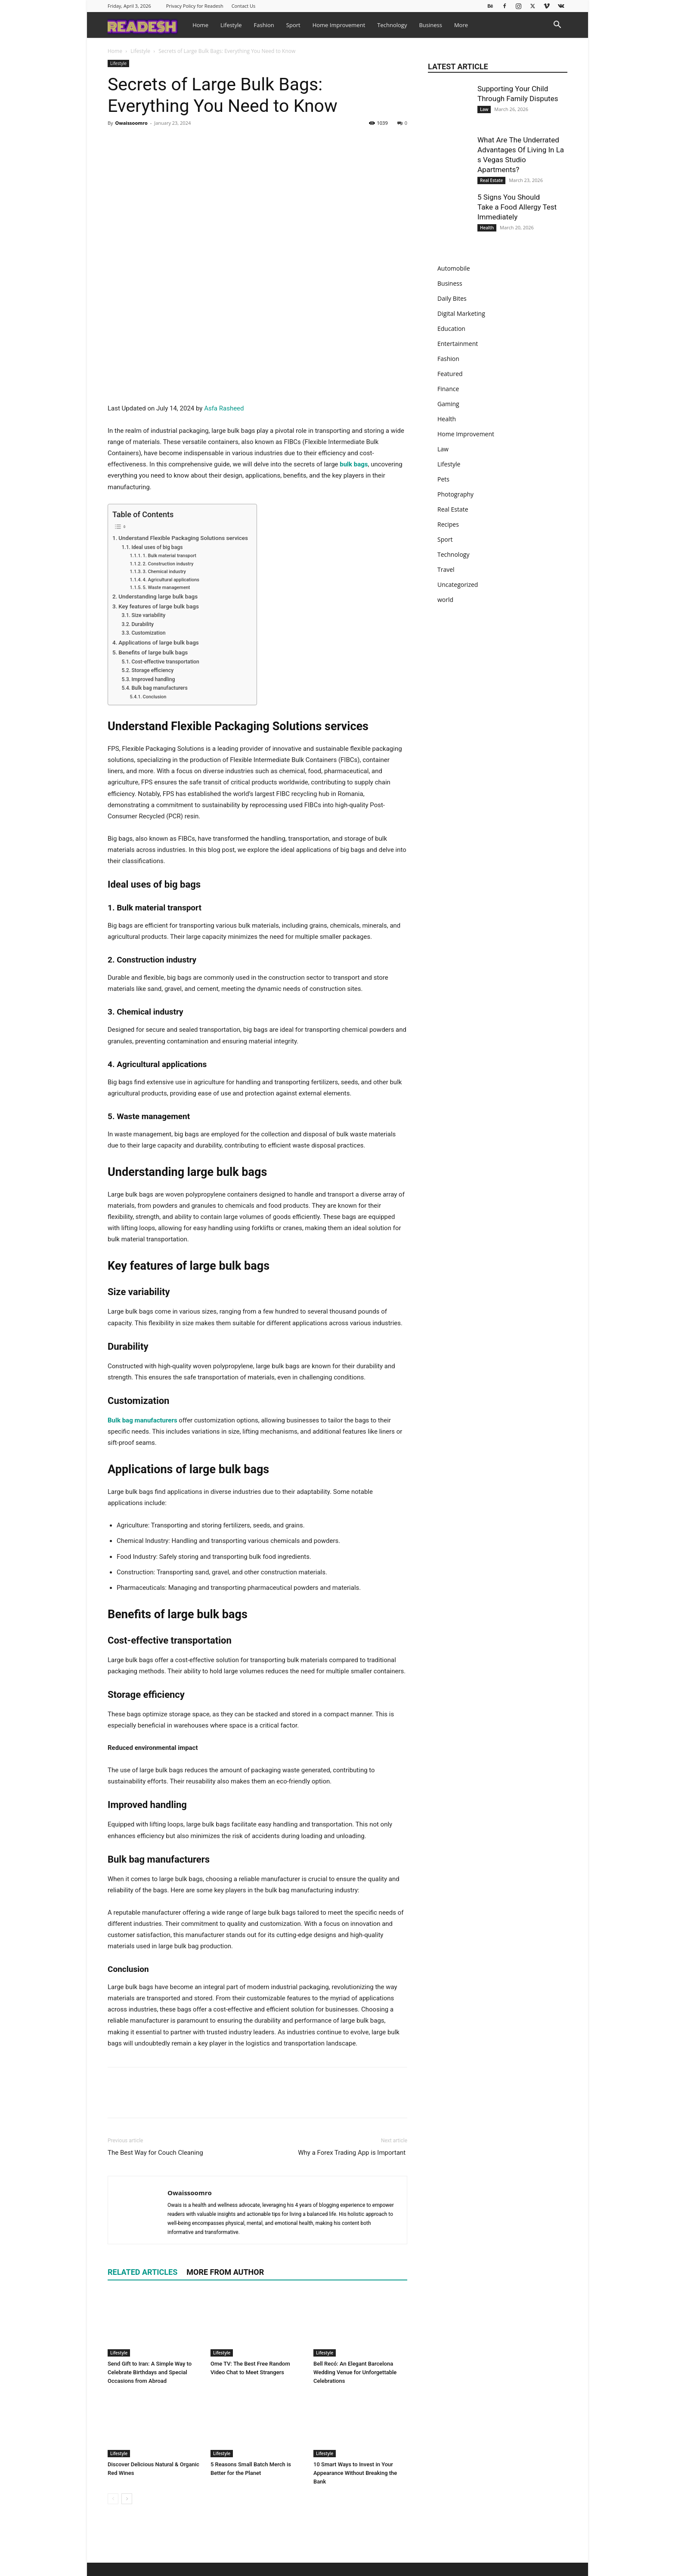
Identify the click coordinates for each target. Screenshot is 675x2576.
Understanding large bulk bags (158, 596)
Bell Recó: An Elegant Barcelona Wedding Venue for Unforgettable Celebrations (354, 2372)
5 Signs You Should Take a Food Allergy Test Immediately (517, 207)
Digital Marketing (461, 313)
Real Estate (491, 180)
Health (487, 228)
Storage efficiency (152, 670)
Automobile (453, 268)
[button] (557, 26)
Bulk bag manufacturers (159, 688)
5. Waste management (166, 587)
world (445, 599)
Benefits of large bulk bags (153, 652)
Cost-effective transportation (165, 662)
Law (484, 109)
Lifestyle (231, 25)
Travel (446, 569)
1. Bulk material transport (169, 555)
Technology (392, 25)
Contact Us (244, 6)
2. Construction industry (168, 564)
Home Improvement (339, 25)
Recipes (448, 524)
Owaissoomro (131, 123)
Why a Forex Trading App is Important (352, 2152)
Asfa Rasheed (224, 408)
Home (200, 25)
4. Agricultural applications (171, 580)
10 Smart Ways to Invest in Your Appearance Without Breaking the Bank (355, 2473)
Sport (293, 25)
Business (430, 25)
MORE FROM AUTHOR (225, 2272)
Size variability (148, 615)
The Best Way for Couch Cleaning (155, 2152)
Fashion (264, 25)
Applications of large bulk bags (158, 642)
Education (451, 328)
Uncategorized (457, 584)
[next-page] (126, 2498)
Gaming (448, 404)
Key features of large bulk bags (158, 606)
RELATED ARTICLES (142, 2272)
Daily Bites (452, 298)
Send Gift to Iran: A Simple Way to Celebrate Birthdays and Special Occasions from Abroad (150, 2372)
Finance (448, 389)
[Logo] (147, 25)
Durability (142, 624)
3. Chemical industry (164, 571)
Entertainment (457, 343)
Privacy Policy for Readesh (194, 6)
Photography (455, 494)
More (461, 25)
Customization (148, 633)
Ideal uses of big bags (157, 547)
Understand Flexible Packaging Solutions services (183, 537)
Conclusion (155, 697)
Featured (450, 374)
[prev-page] (113, 2498)
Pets (443, 479)
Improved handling (153, 679)
